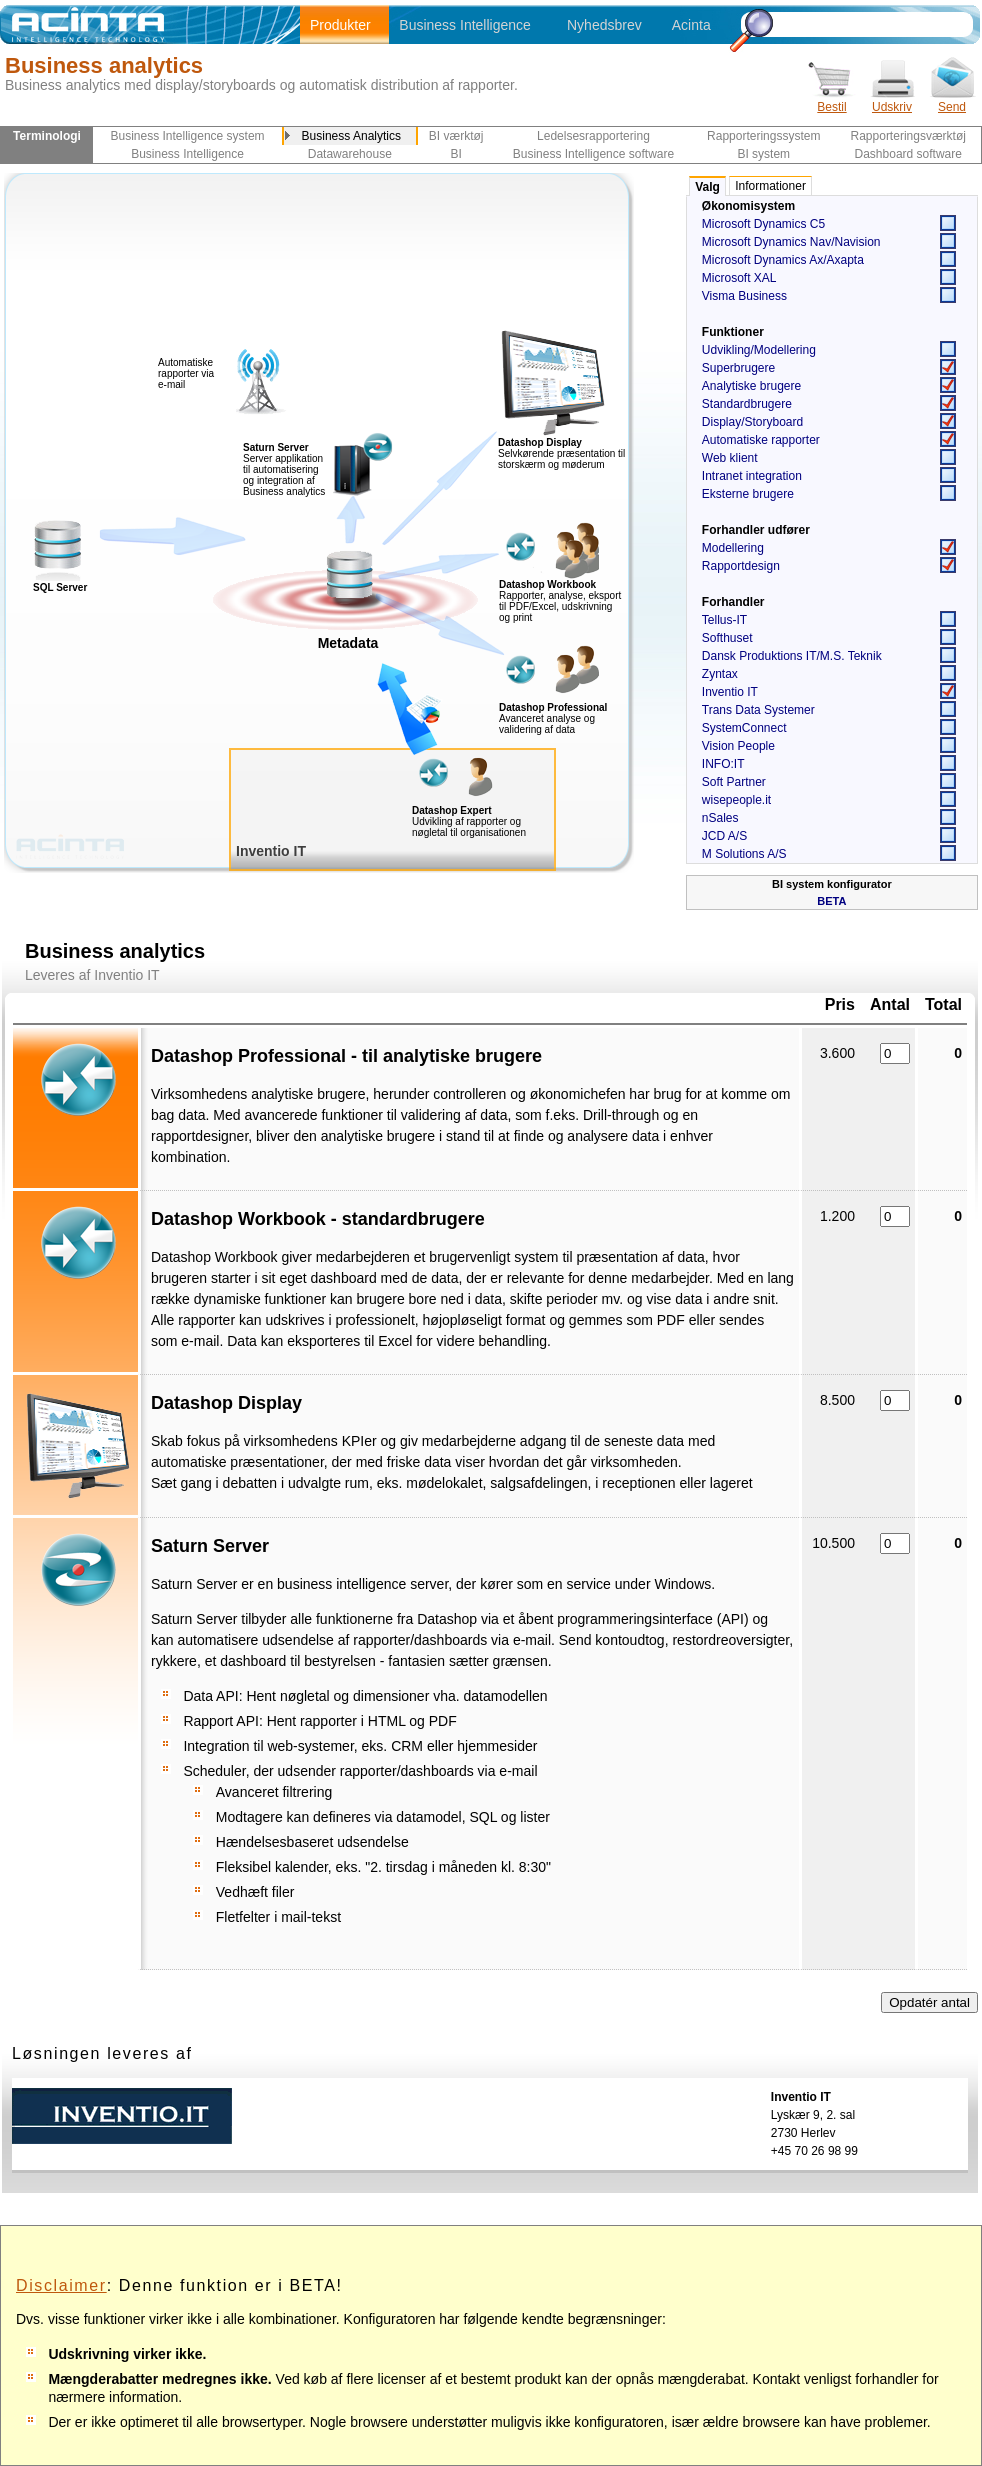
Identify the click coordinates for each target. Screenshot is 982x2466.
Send (952, 100)
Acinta (691, 25)
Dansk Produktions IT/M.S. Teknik (792, 656)
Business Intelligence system (188, 136)
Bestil (832, 100)
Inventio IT (730, 692)
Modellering (733, 548)
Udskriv (892, 100)
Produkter (340, 25)
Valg (707, 187)
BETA (831, 901)
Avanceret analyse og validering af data (547, 724)
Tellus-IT (724, 620)
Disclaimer (61, 2285)
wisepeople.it (736, 800)
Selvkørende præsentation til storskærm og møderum (561, 459)
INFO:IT (723, 764)
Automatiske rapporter (761, 440)
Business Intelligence (465, 25)
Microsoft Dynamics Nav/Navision (791, 242)
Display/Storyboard (752, 422)
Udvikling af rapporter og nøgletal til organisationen (469, 827)
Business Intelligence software (593, 154)
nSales (720, 818)
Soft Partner (734, 782)
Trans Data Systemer (758, 710)
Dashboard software (908, 154)
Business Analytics (351, 136)
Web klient (730, 458)
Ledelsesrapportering (593, 136)
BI (455, 154)
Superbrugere (738, 368)
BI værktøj (456, 136)
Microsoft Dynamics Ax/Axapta (783, 260)
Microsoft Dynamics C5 (763, 224)
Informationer (770, 186)
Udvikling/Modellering (759, 350)
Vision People (738, 746)
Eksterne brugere (748, 494)
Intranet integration (752, 476)
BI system (763, 154)
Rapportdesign (741, 566)
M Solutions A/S (744, 854)
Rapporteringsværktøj (908, 136)
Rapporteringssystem (763, 136)
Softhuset (727, 638)
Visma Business (744, 296)
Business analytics (104, 65)
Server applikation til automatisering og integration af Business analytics (284, 469)
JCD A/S (724, 836)
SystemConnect (744, 728)
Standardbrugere (747, 404)
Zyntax (720, 674)
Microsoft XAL (739, 278)
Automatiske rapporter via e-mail (186, 373)
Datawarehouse (350, 154)
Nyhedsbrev (604, 25)
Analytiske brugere (751, 386)
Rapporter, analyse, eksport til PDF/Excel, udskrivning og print (560, 606)
